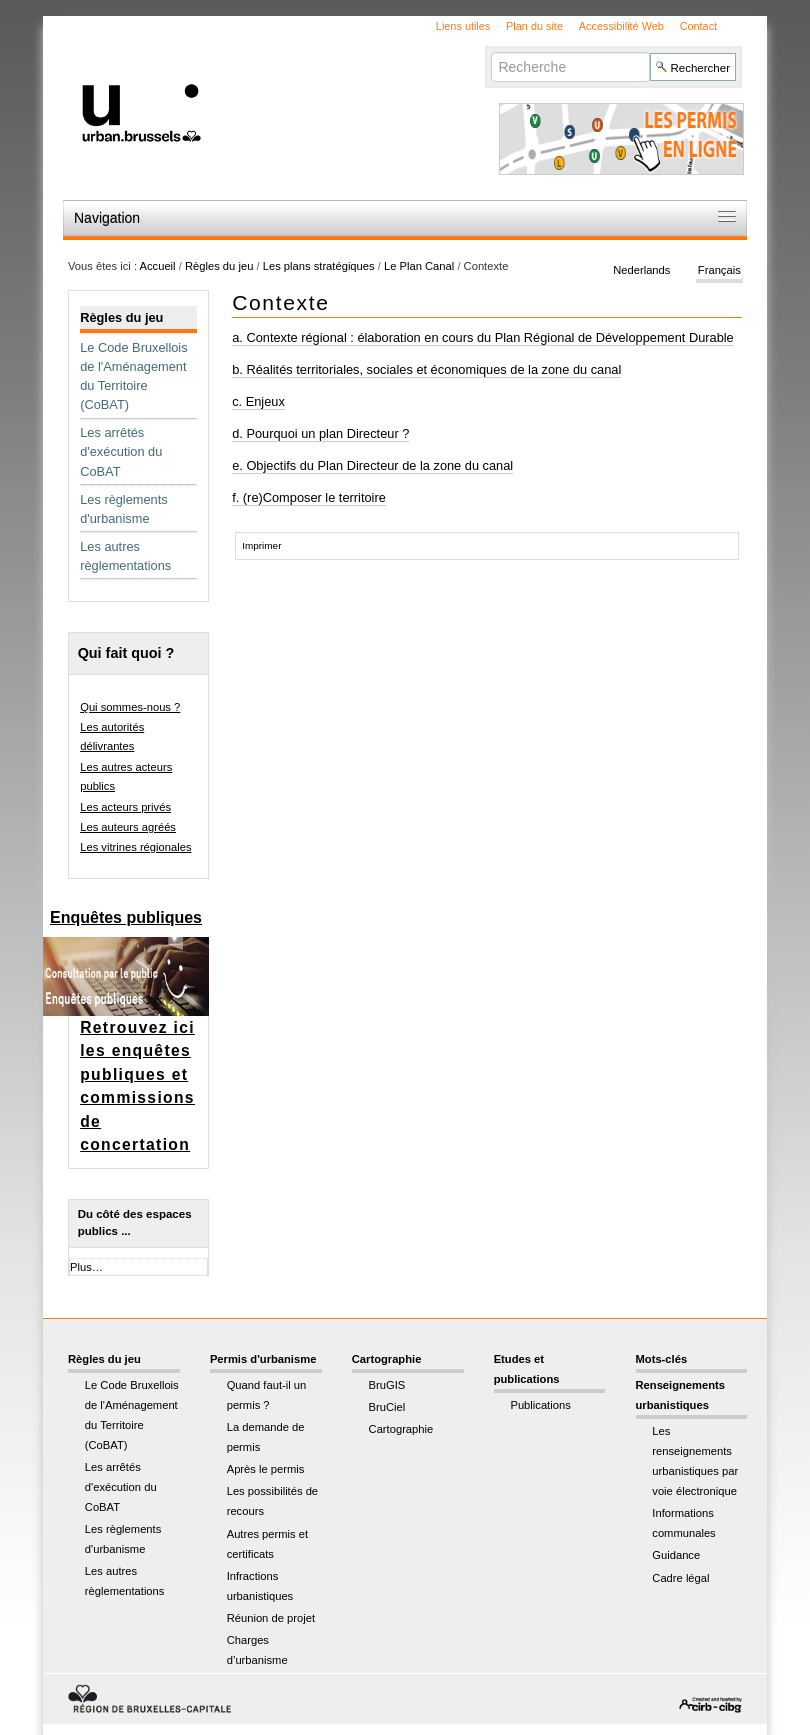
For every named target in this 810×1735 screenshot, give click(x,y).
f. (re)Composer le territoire (309, 497)
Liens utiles (463, 26)
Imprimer (261, 545)
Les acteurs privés (125, 807)
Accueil (158, 266)
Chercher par (490, 51)
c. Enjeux (258, 401)
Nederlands (641, 270)
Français (719, 270)
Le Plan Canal (419, 266)
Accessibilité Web (621, 26)
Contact (698, 26)
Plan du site (534, 26)
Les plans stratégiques (319, 266)
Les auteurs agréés (128, 827)
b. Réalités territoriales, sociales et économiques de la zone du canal (426, 369)
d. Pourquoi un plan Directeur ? (320, 433)
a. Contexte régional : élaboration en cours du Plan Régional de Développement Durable (483, 337)
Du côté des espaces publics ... (135, 1222)
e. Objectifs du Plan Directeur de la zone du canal (372, 465)
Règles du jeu (219, 266)
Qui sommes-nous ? (130, 707)
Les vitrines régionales (135, 847)
